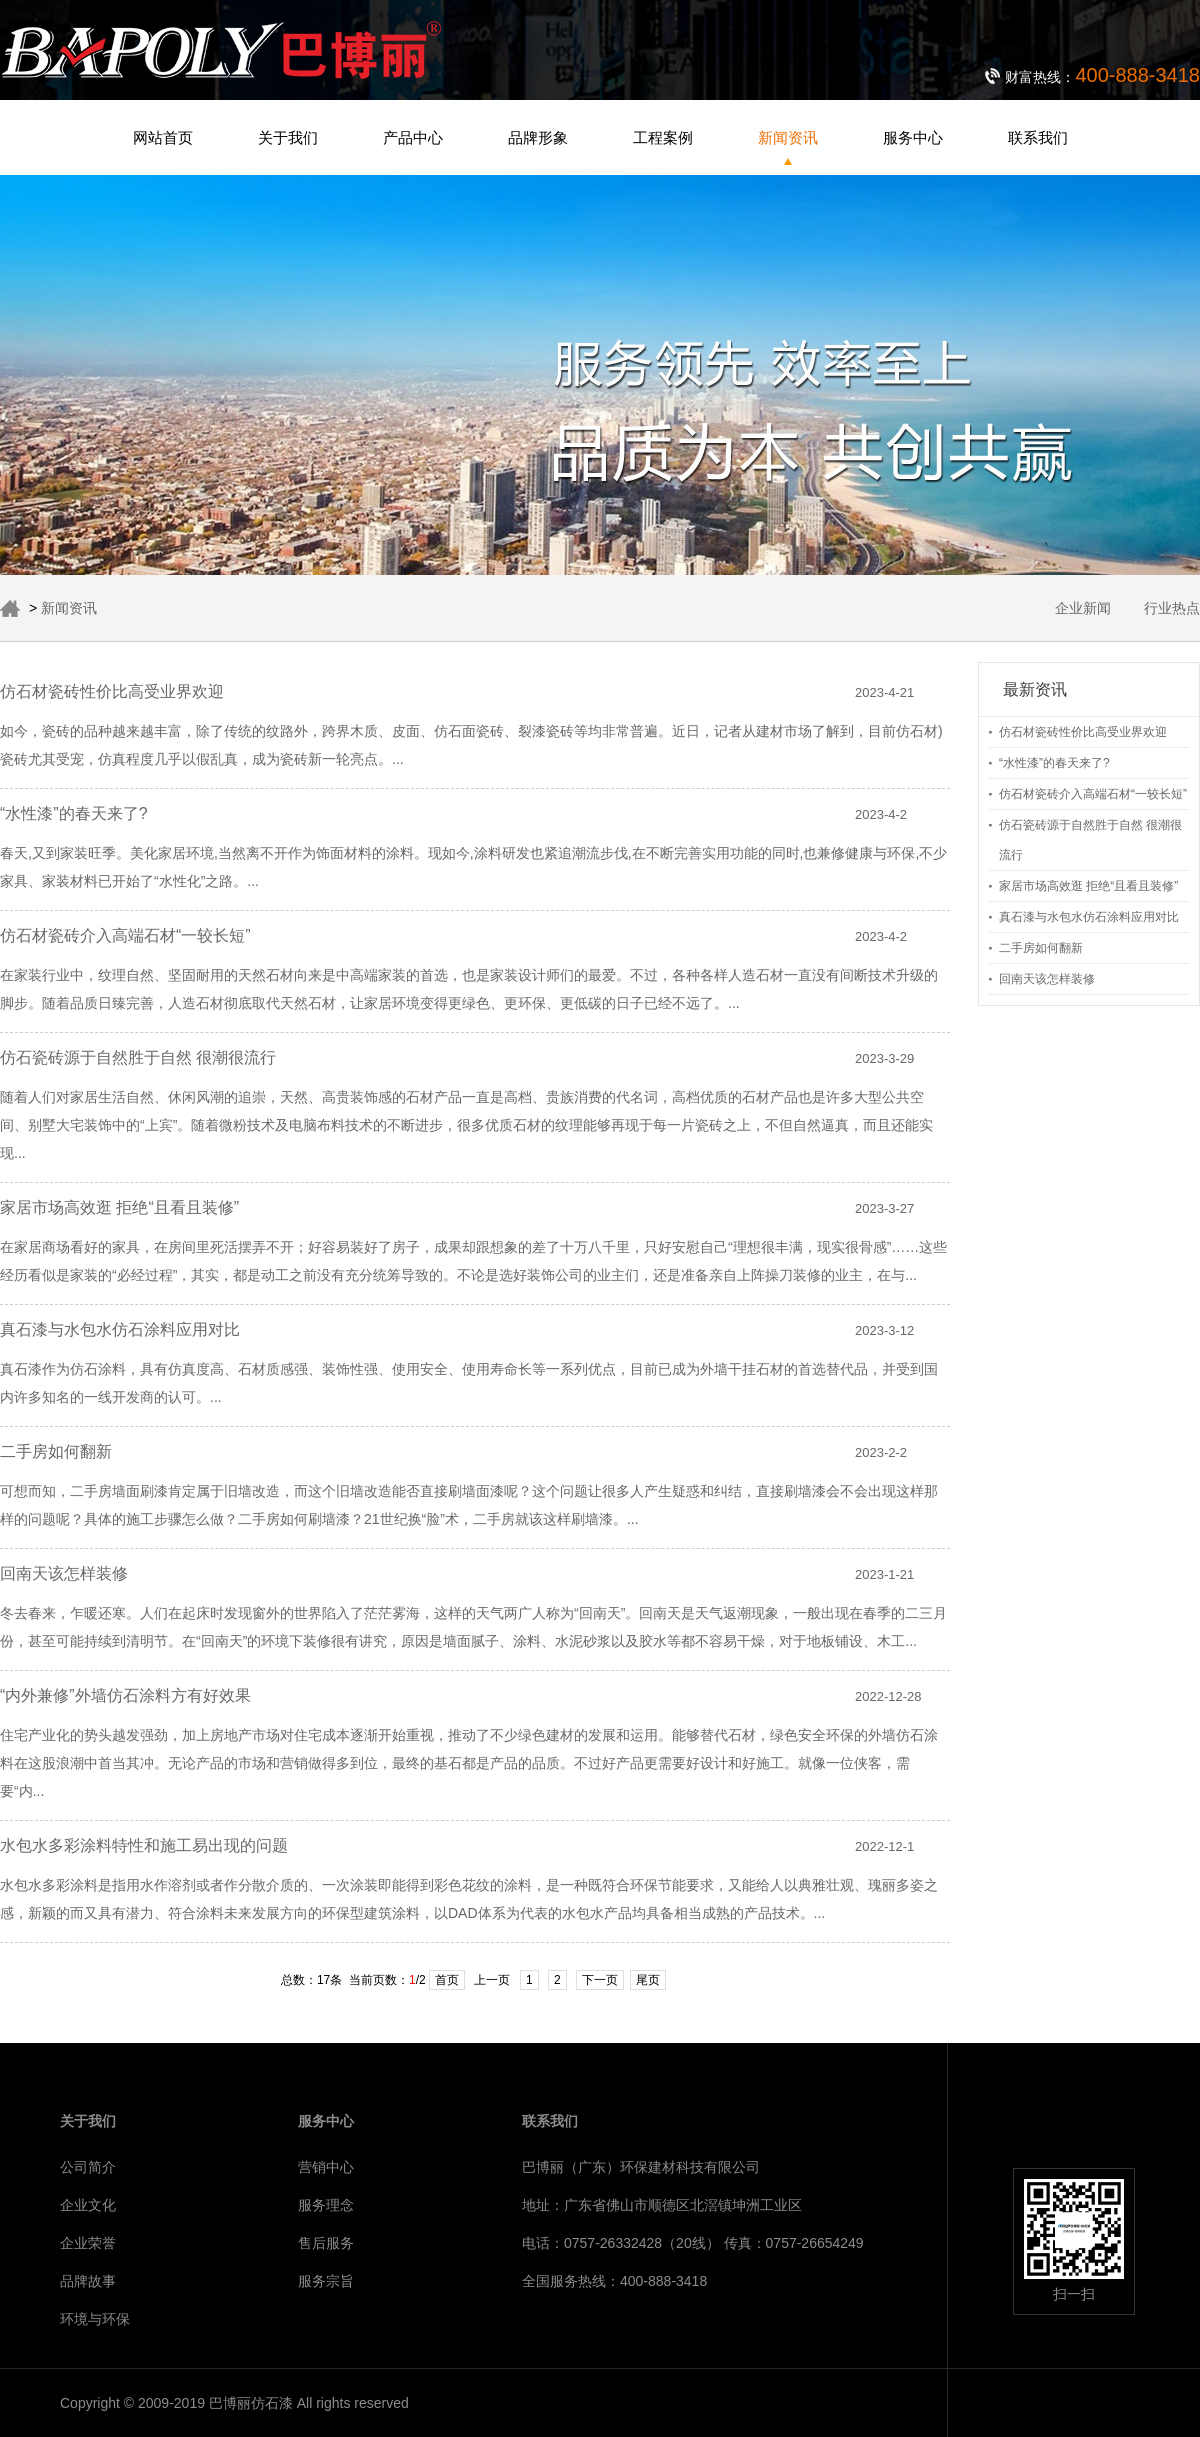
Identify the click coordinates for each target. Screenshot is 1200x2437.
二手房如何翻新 (1041, 948)
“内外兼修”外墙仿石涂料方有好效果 (125, 1695)
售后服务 (326, 2243)
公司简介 (88, 2167)
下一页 (600, 1980)
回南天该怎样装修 (1047, 979)
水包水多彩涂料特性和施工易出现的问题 (144, 1845)
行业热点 (1172, 608)
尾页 (648, 1980)
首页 (447, 1980)
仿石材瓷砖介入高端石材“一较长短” (1093, 794)
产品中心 (413, 137)
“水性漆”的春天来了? (1054, 763)
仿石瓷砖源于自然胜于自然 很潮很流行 (138, 1057)
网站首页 (163, 137)
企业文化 (88, 2205)
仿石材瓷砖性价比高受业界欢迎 (1083, 732)
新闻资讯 (788, 137)
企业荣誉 (88, 2243)
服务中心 (913, 137)
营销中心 (326, 2167)
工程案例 (663, 137)
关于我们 (288, 137)
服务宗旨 (326, 2281)
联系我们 (1038, 137)
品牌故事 (88, 2281)
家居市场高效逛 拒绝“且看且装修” (1088, 886)
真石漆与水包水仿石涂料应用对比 (1089, 917)
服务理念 (326, 2205)
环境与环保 (95, 2319)
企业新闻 (1083, 608)
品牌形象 (538, 137)
